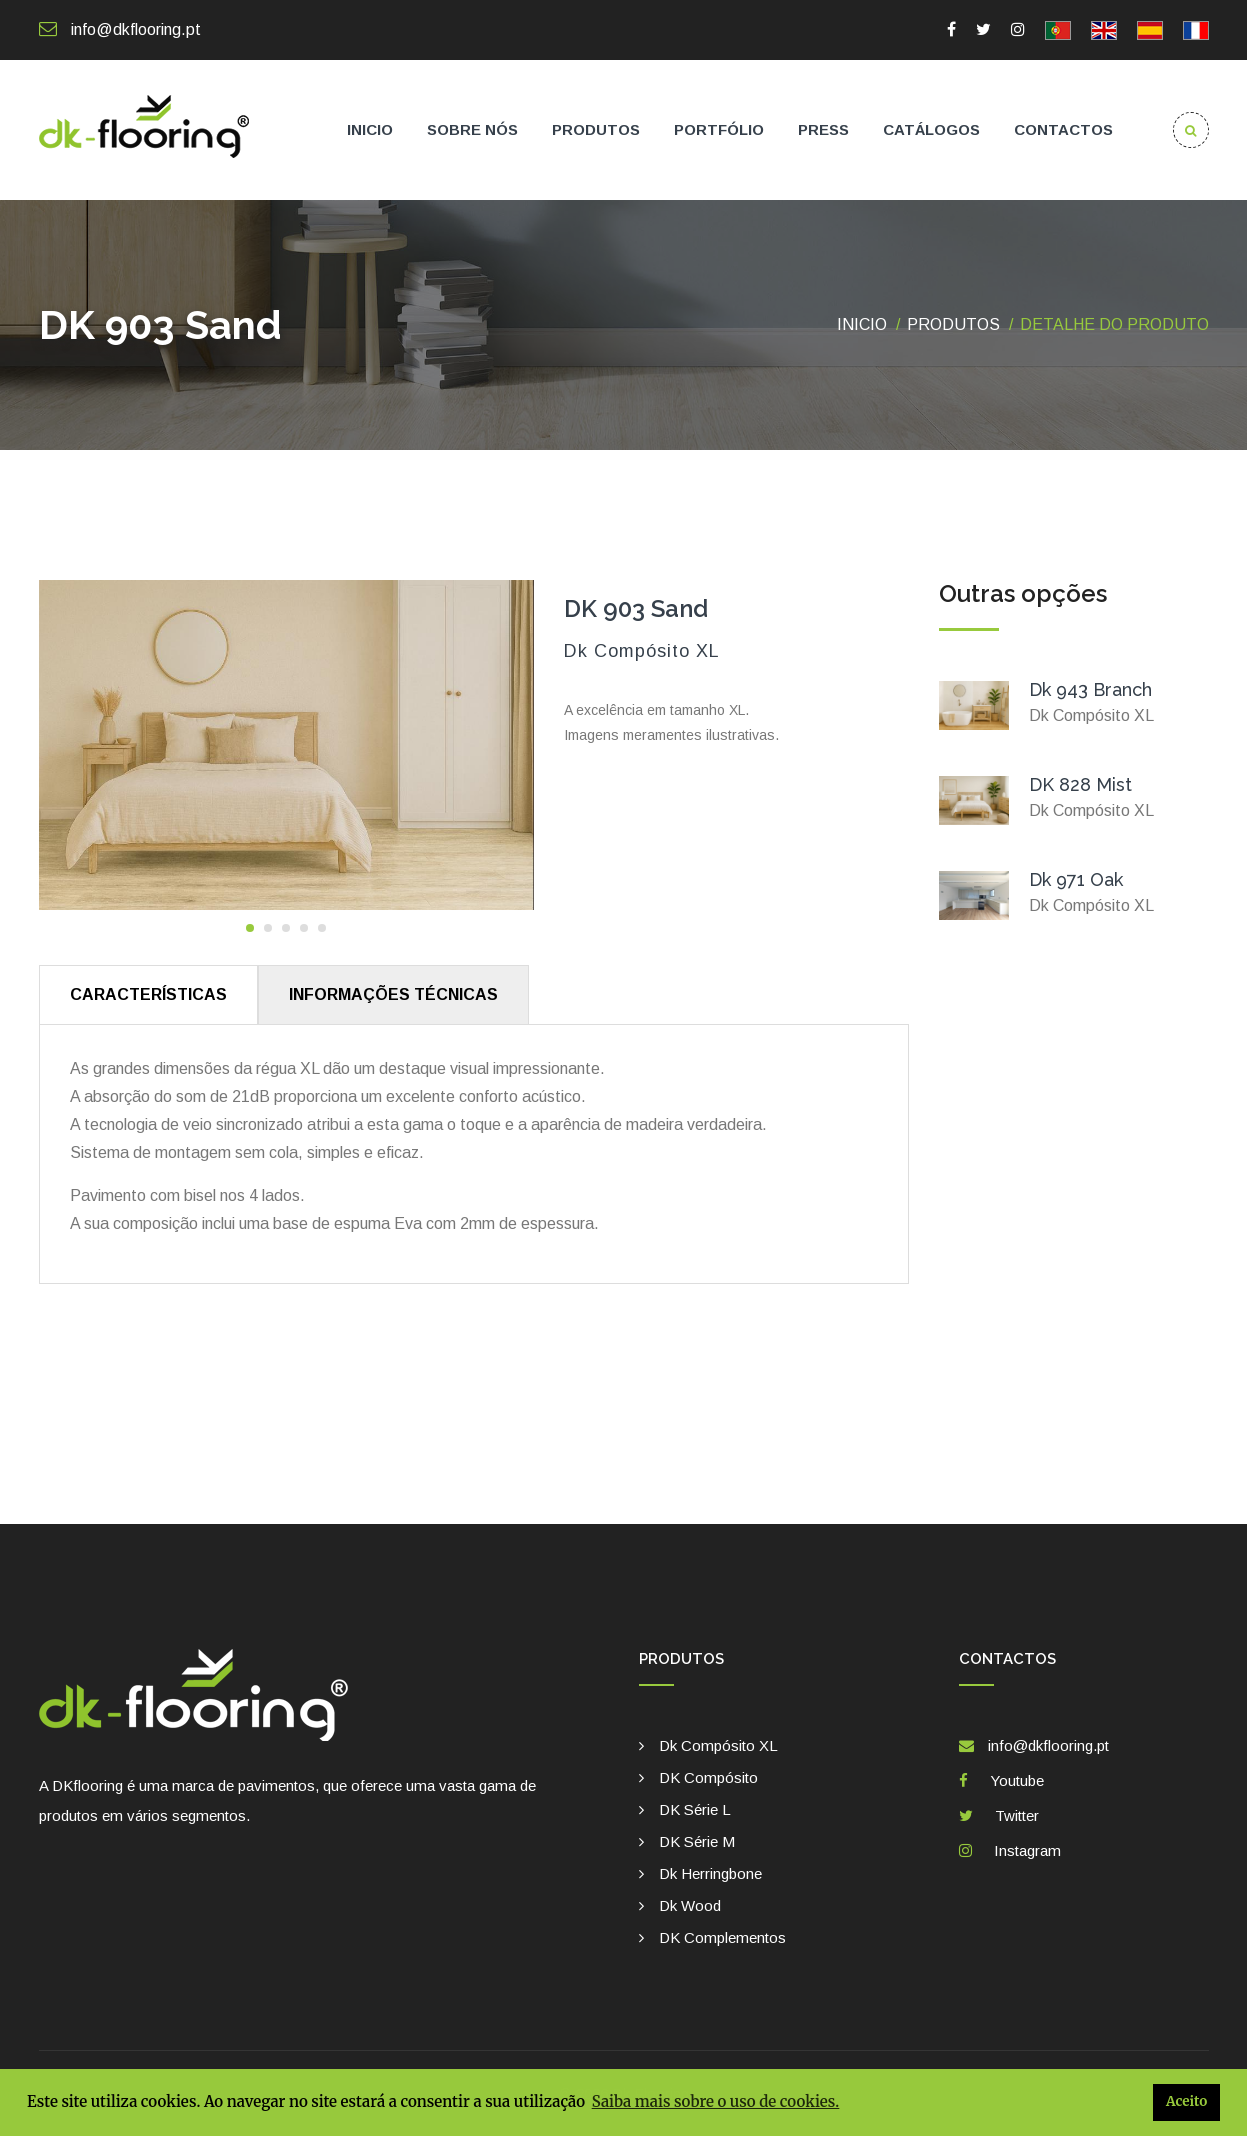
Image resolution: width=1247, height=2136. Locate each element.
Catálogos (931, 129)
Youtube (1013, 1780)
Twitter (1013, 1815)
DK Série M (697, 1841)
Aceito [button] (1186, 2101)
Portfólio (719, 129)
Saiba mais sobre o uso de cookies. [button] (716, 2101)
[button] (250, 928)
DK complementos (722, 1937)
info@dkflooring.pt (120, 29)
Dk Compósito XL (718, 1745)
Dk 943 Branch (1090, 689)
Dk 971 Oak (1076, 879)
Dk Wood (690, 1905)
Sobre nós (472, 129)
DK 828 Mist (1080, 784)
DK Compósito (708, 1777)
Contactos (1063, 129)
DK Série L (695, 1809)
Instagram (1023, 1850)
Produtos (596, 129)
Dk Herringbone (710, 1873)
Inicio (370, 129)
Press (823, 129)
